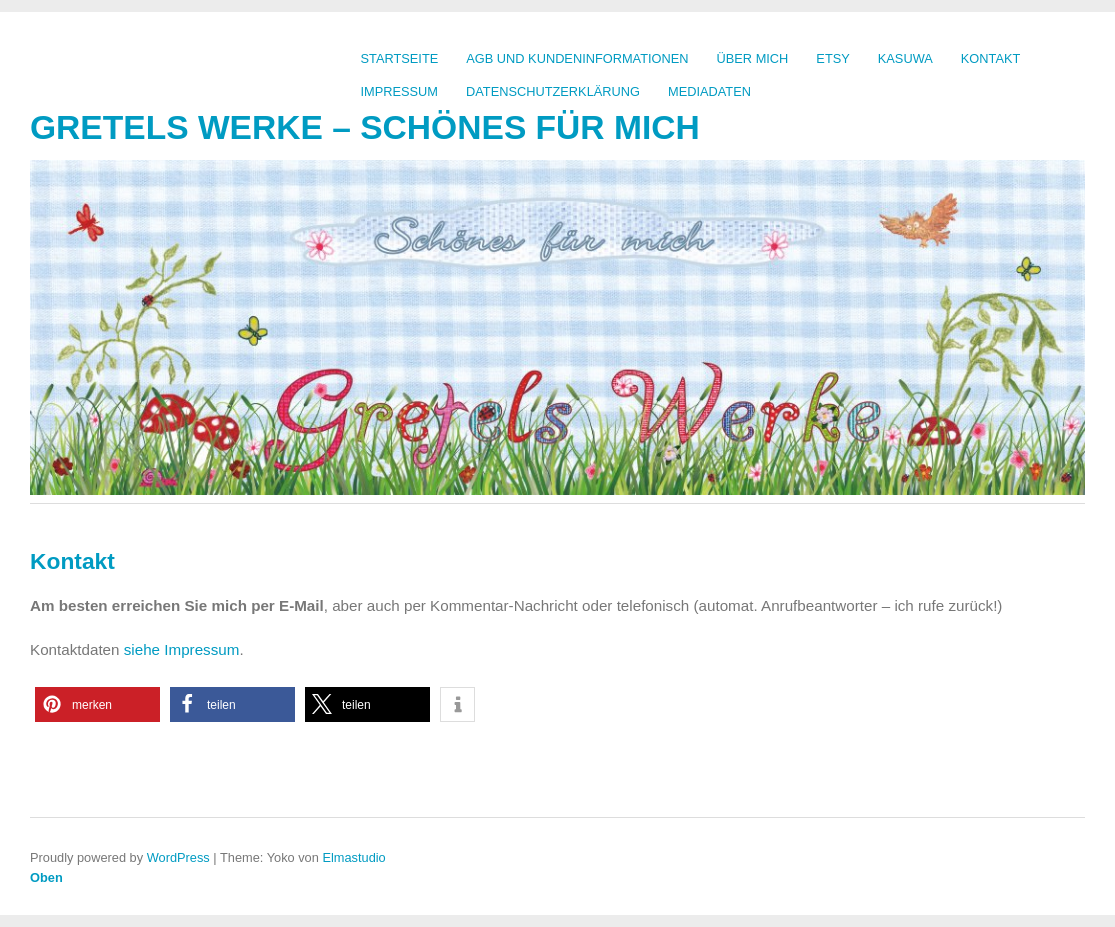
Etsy (832, 58)
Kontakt (991, 58)
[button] (97, 704)
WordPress (178, 857)
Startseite (400, 58)
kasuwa (905, 58)
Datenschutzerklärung (553, 91)
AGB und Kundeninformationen (577, 58)
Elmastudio (353, 857)
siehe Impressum (182, 649)
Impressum (400, 91)
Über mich (753, 58)
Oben (46, 877)
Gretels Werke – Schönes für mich (365, 127)
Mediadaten (709, 91)
